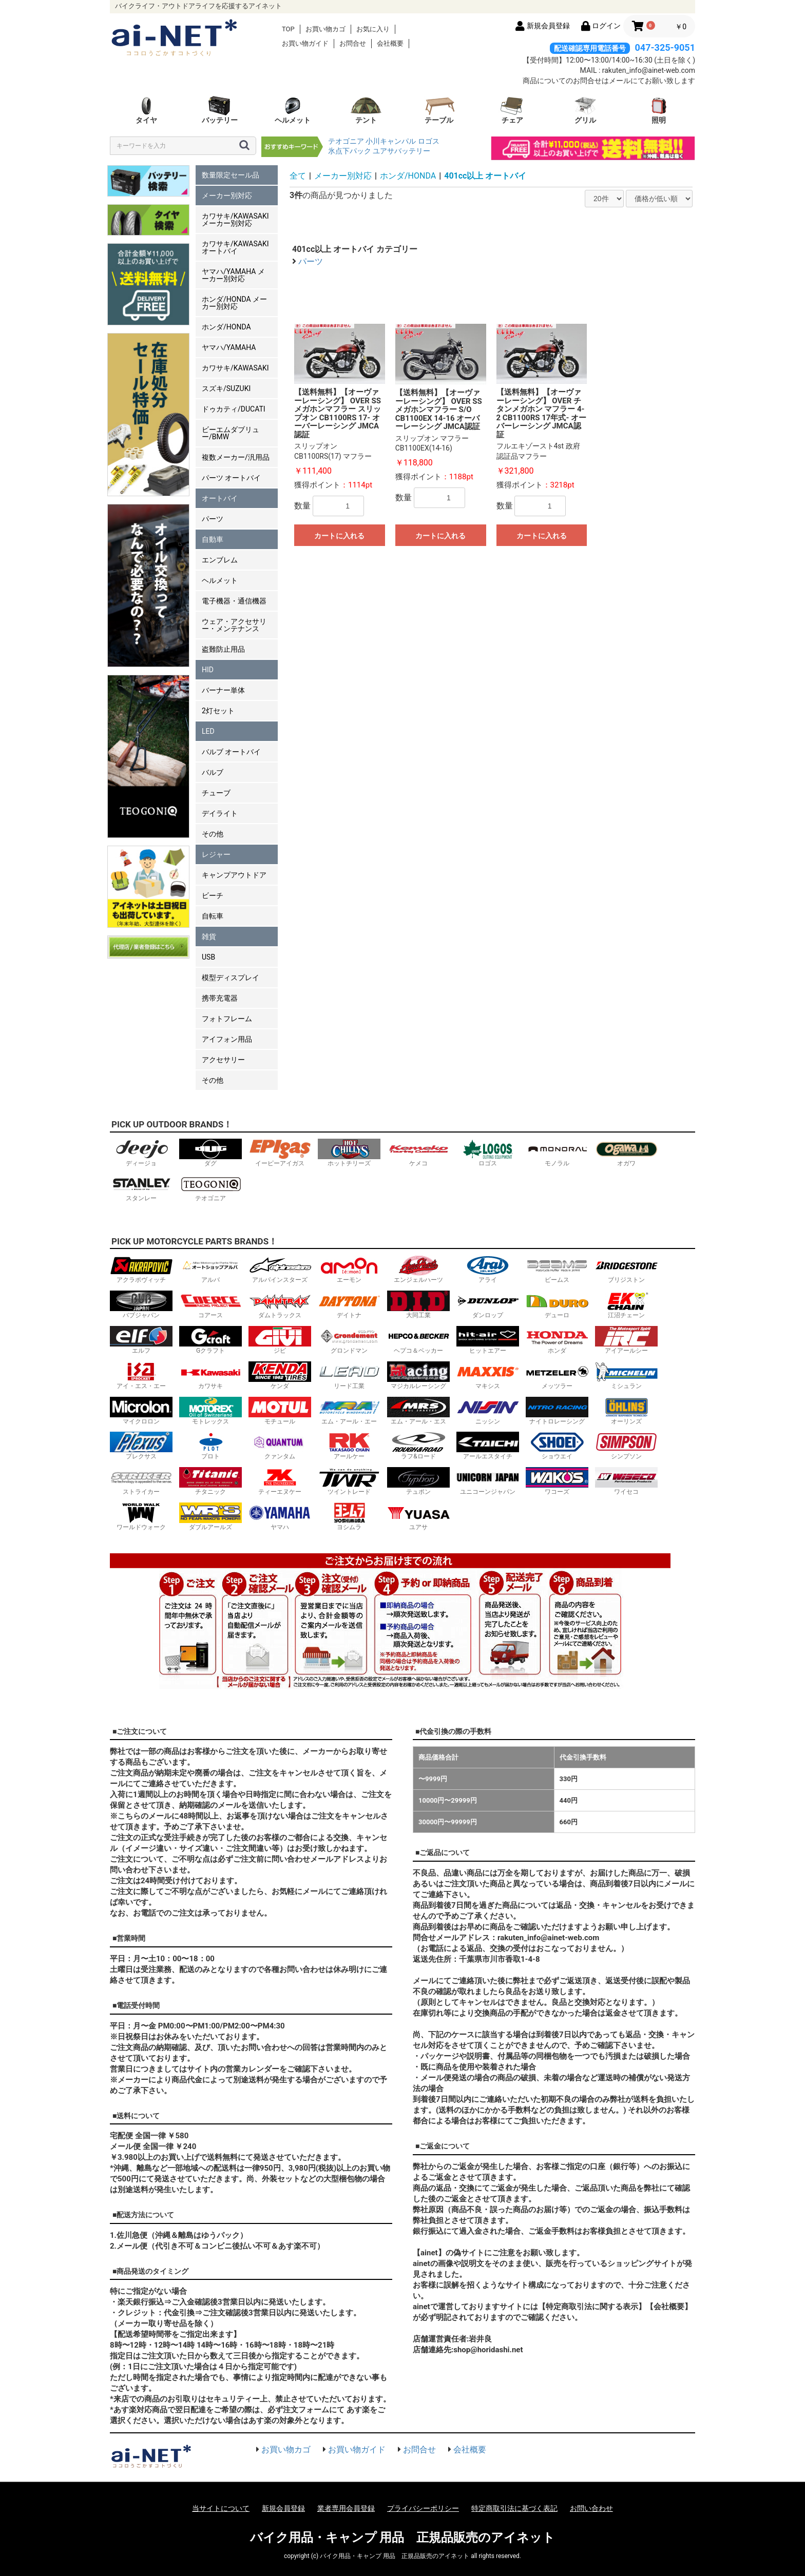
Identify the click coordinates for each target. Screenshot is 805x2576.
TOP (288, 29)
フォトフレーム (227, 1018)
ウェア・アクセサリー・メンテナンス (234, 625)
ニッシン (487, 1411)
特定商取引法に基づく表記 (514, 2508)
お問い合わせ (591, 2508)
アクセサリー (223, 1060)
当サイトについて (221, 2508)
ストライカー (141, 1481)
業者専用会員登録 (346, 2508)
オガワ (626, 1153)
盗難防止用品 (223, 649)
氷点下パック (349, 151)
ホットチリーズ (349, 1153)
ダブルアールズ (210, 1516)
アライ (487, 1269)
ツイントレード (349, 1481)
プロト (210, 1446)
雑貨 (209, 936)
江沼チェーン (626, 1305)
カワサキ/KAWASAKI (235, 368)
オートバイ (220, 498)
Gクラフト (210, 1340)
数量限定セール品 (230, 175)
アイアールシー (626, 1340)
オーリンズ (626, 1411)
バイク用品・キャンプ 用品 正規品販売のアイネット (402, 2537)
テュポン (418, 1481)
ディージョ (141, 1153)
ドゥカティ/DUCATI (233, 409)
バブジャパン (141, 1305)
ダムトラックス (279, 1305)
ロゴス (428, 141)
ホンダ (557, 1340)
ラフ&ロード (418, 1446)
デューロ (557, 1305)
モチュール (279, 1411)
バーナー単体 (223, 690)
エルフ (141, 1340)
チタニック (210, 1481)
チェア (512, 110)
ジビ (279, 1340)
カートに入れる (339, 536)
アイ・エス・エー (141, 1375)
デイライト (220, 813)
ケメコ (418, 1153)
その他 (212, 834)
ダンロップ (487, 1305)
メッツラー (557, 1375)
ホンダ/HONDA (226, 327)
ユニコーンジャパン (487, 1481)
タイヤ (146, 110)
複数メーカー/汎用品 (236, 457)
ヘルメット (293, 110)
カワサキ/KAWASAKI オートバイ (235, 247)
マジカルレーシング (418, 1375)
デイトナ (349, 1305)
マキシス (487, 1375)
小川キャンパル (391, 141)
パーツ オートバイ (231, 478)
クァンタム (279, 1446)
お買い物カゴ (325, 29)
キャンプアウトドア (234, 875)
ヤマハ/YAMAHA (229, 347)
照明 (659, 110)
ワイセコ (626, 1481)
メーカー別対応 (227, 195)
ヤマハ (279, 1516)
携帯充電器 (220, 998)
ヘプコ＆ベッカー (418, 1340)
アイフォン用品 (227, 1039)
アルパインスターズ (279, 1269)
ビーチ (212, 895)
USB (208, 957)
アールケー (349, 1446)
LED (208, 731)
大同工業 (418, 1305)
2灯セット (218, 711)
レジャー (216, 854)
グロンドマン (349, 1340)
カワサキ (210, 1375)
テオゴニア (346, 141)
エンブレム (220, 560)
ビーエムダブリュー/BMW (230, 433)
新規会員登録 (283, 2508)
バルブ (212, 772)
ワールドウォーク (141, 1516)
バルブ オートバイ (231, 752)
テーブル (439, 110)
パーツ (212, 519)
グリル (585, 110)
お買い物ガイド (305, 43)
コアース (210, 1305)
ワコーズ (557, 1481)
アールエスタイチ (487, 1446)
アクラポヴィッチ (141, 1269)
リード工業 (349, 1375)
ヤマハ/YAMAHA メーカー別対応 (233, 275)
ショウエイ (557, 1446)
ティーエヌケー (279, 1481)
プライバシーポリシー (423, 2508)
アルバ (210, 1269)
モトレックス (210, 1411)
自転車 (212, 916)
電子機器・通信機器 (234, 601)
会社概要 (390, 43)
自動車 (212, 539)
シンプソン (626, 1446)
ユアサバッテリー (401, 151)
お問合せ (352, 43)
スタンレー (141, 1188)
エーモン (349, 1269)
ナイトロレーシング (557, 1411)
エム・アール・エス (418, 1411)
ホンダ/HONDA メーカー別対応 (234, 302)
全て (298, 176)
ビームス (557, 1269)
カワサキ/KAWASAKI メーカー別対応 (235, 219)
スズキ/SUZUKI (226, 388)
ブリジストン (626, 1269)
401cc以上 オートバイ (485, 176)
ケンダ (279, 1375)
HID (208, 670)
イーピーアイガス (279, 1153)
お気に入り (373, 29)
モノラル (557, 1153)
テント (366, 110)
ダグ (210, 1153)
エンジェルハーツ (418, 1269)
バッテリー (220, 110)
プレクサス (141, 1446)
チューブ (216, 793)
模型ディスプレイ (230, 977)
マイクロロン (141, 1411)
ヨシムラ (349, 1516)
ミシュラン (626, 1375)
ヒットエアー (487, 1340)
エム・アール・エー (349, 1411)
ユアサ (418, 1516)
